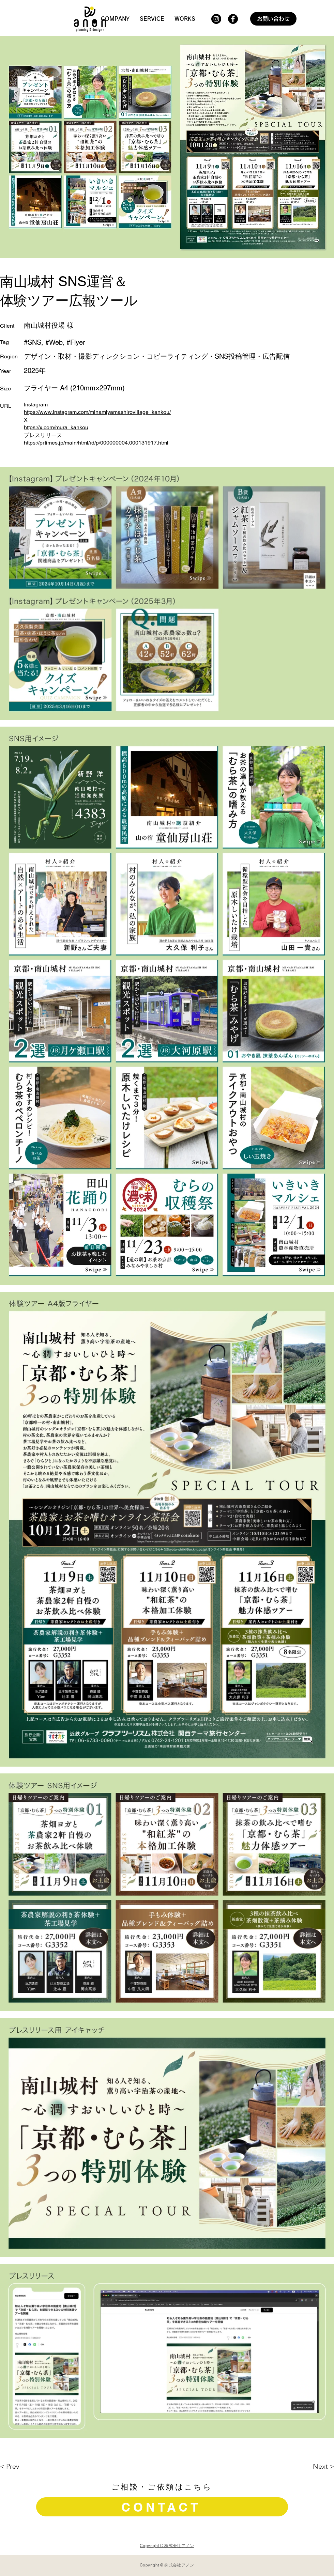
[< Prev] (34, 2466)
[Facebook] (233, 19)
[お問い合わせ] (273, 19)
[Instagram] (216, 19)
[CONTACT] (162, 2506)
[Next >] (300, 2466)
